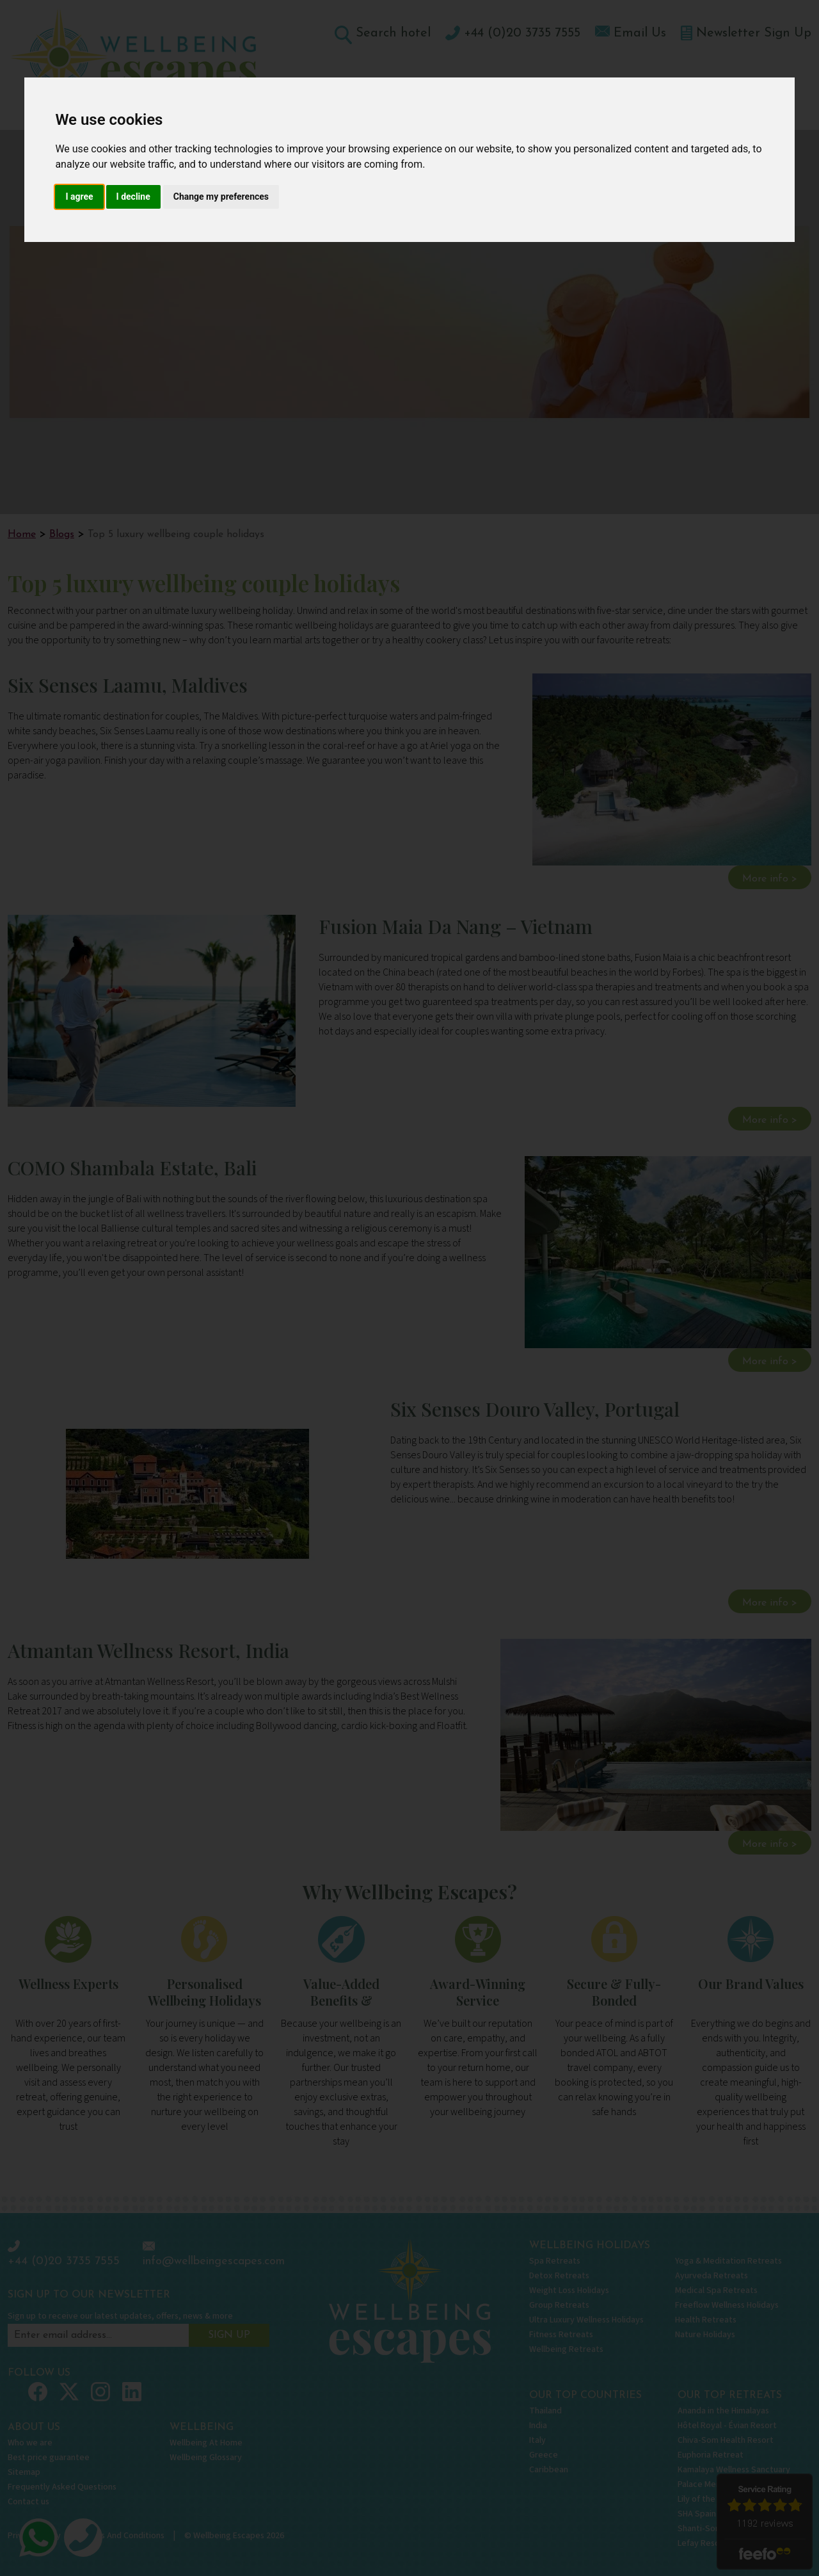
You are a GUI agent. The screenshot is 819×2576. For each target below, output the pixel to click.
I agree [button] (79, 196)
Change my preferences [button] (221, 196)
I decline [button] (133, 196)
